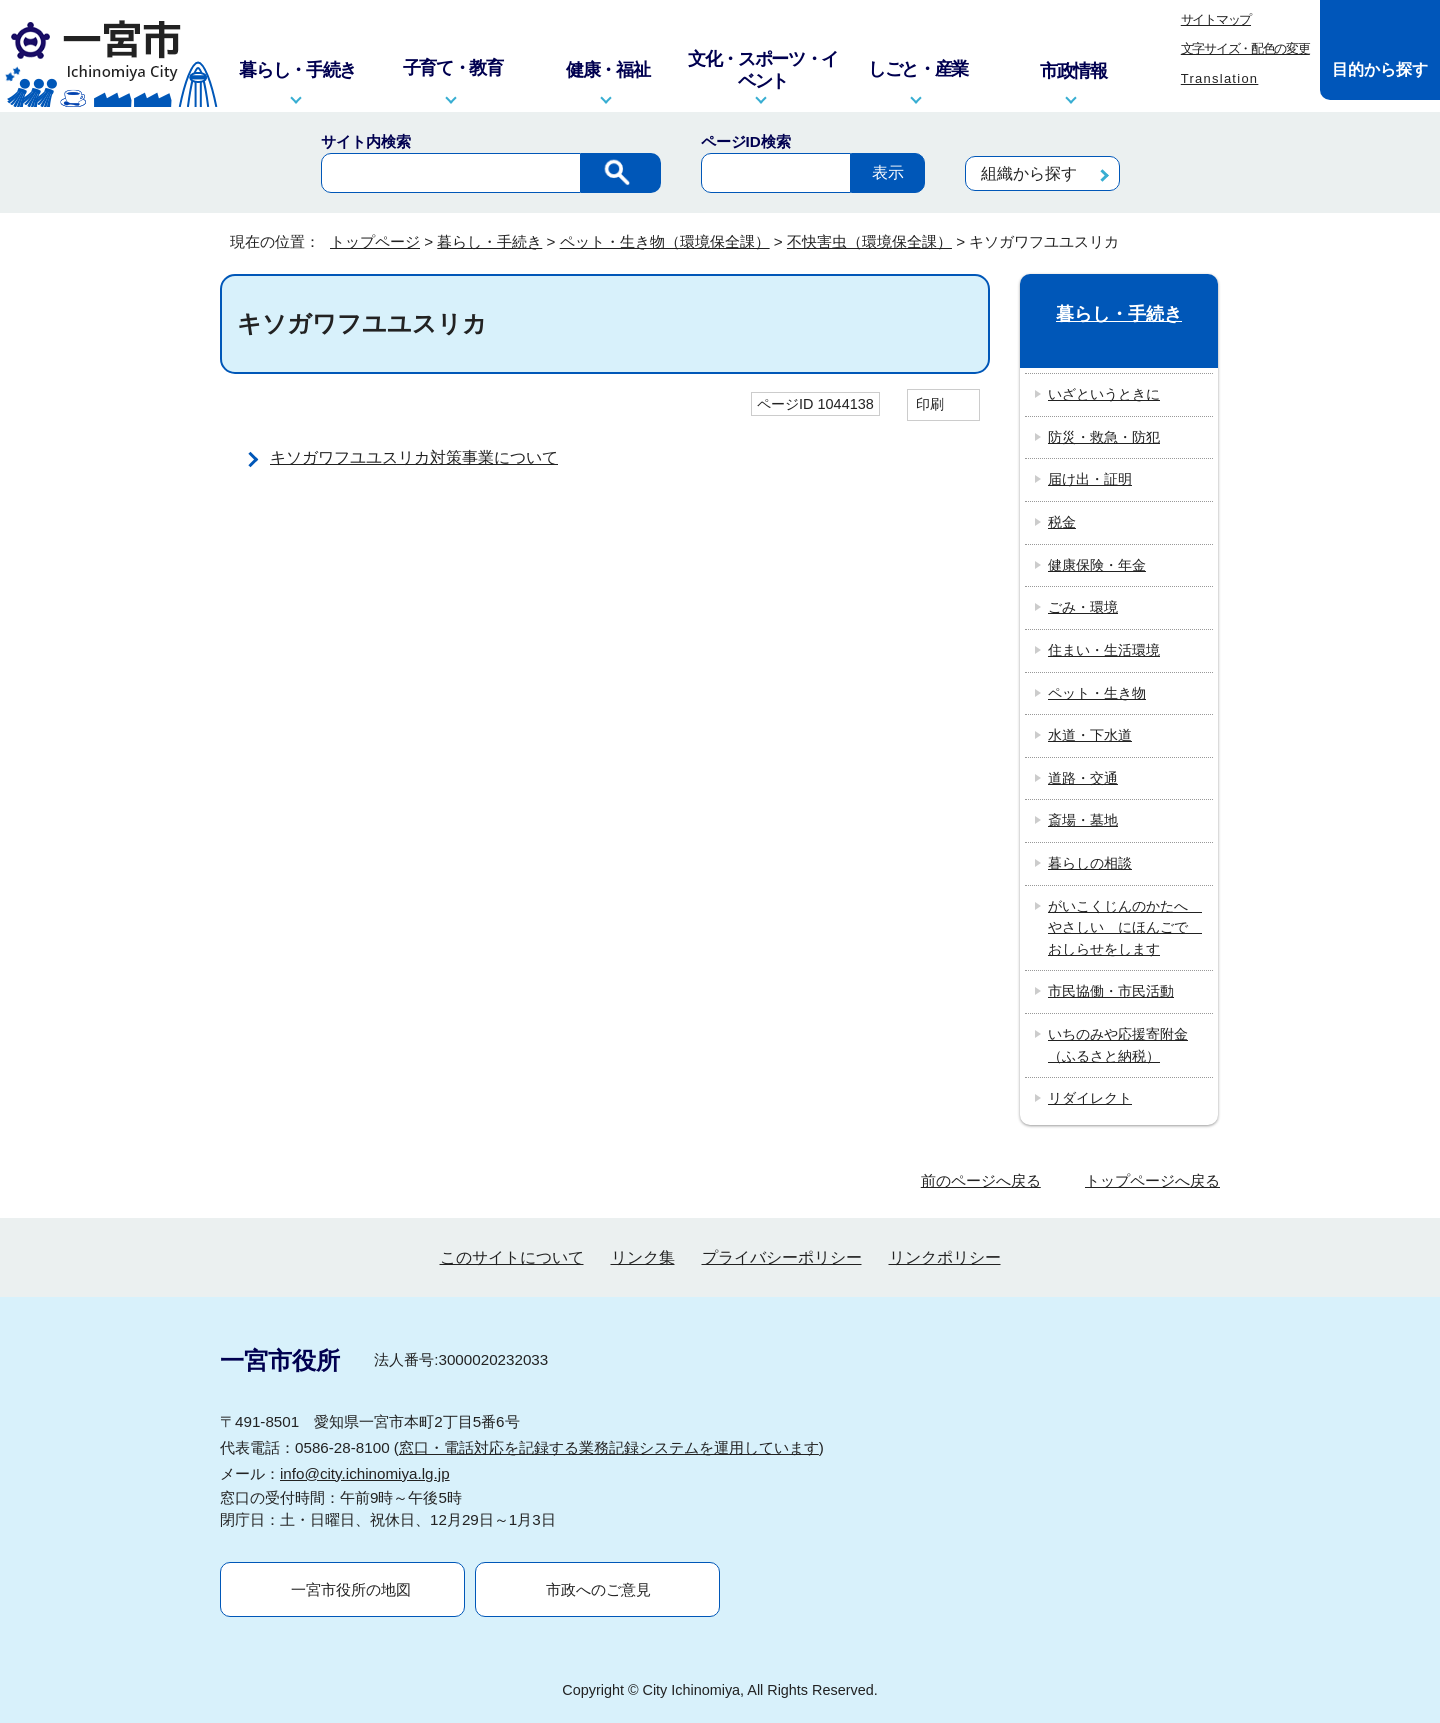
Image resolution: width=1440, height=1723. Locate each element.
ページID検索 (746, 141)
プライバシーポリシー (782, 1257)
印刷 (930, 404)
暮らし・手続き (489, 241)
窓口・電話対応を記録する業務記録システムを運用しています (609, 1447)
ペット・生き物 (1097, 693)
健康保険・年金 (1097, 565)
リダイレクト (1090, 1098)
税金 (1062, 522)
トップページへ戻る (1152, 1180)
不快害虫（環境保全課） (869, 241)
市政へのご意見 (598, 1589)
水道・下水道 (1090, 735)
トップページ (375, 241)
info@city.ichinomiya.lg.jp (365, 1473)
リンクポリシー (945, 1257)
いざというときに (1104, 394)
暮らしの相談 (1090, 863)
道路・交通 (1083, 778)
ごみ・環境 (1083, 607)
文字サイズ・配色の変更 (1245, 48)
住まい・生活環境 (1104, 650)
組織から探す (1029, 173)
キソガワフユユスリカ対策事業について (414, 457)
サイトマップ (1216, 19)
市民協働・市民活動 (1111, 991)
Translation (1220, 78)
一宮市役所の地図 (351, 1589)
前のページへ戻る (981, 1180)
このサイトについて (512, 1257)
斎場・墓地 (1083, 820)
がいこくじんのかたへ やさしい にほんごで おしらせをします (1125, 927)
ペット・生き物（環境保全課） (665, 241)
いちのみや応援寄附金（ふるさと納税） (1118, 1045)
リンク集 (643, 1257)
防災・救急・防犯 (1104, 437)
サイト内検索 (366, 141)
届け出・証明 (1090, 479)
